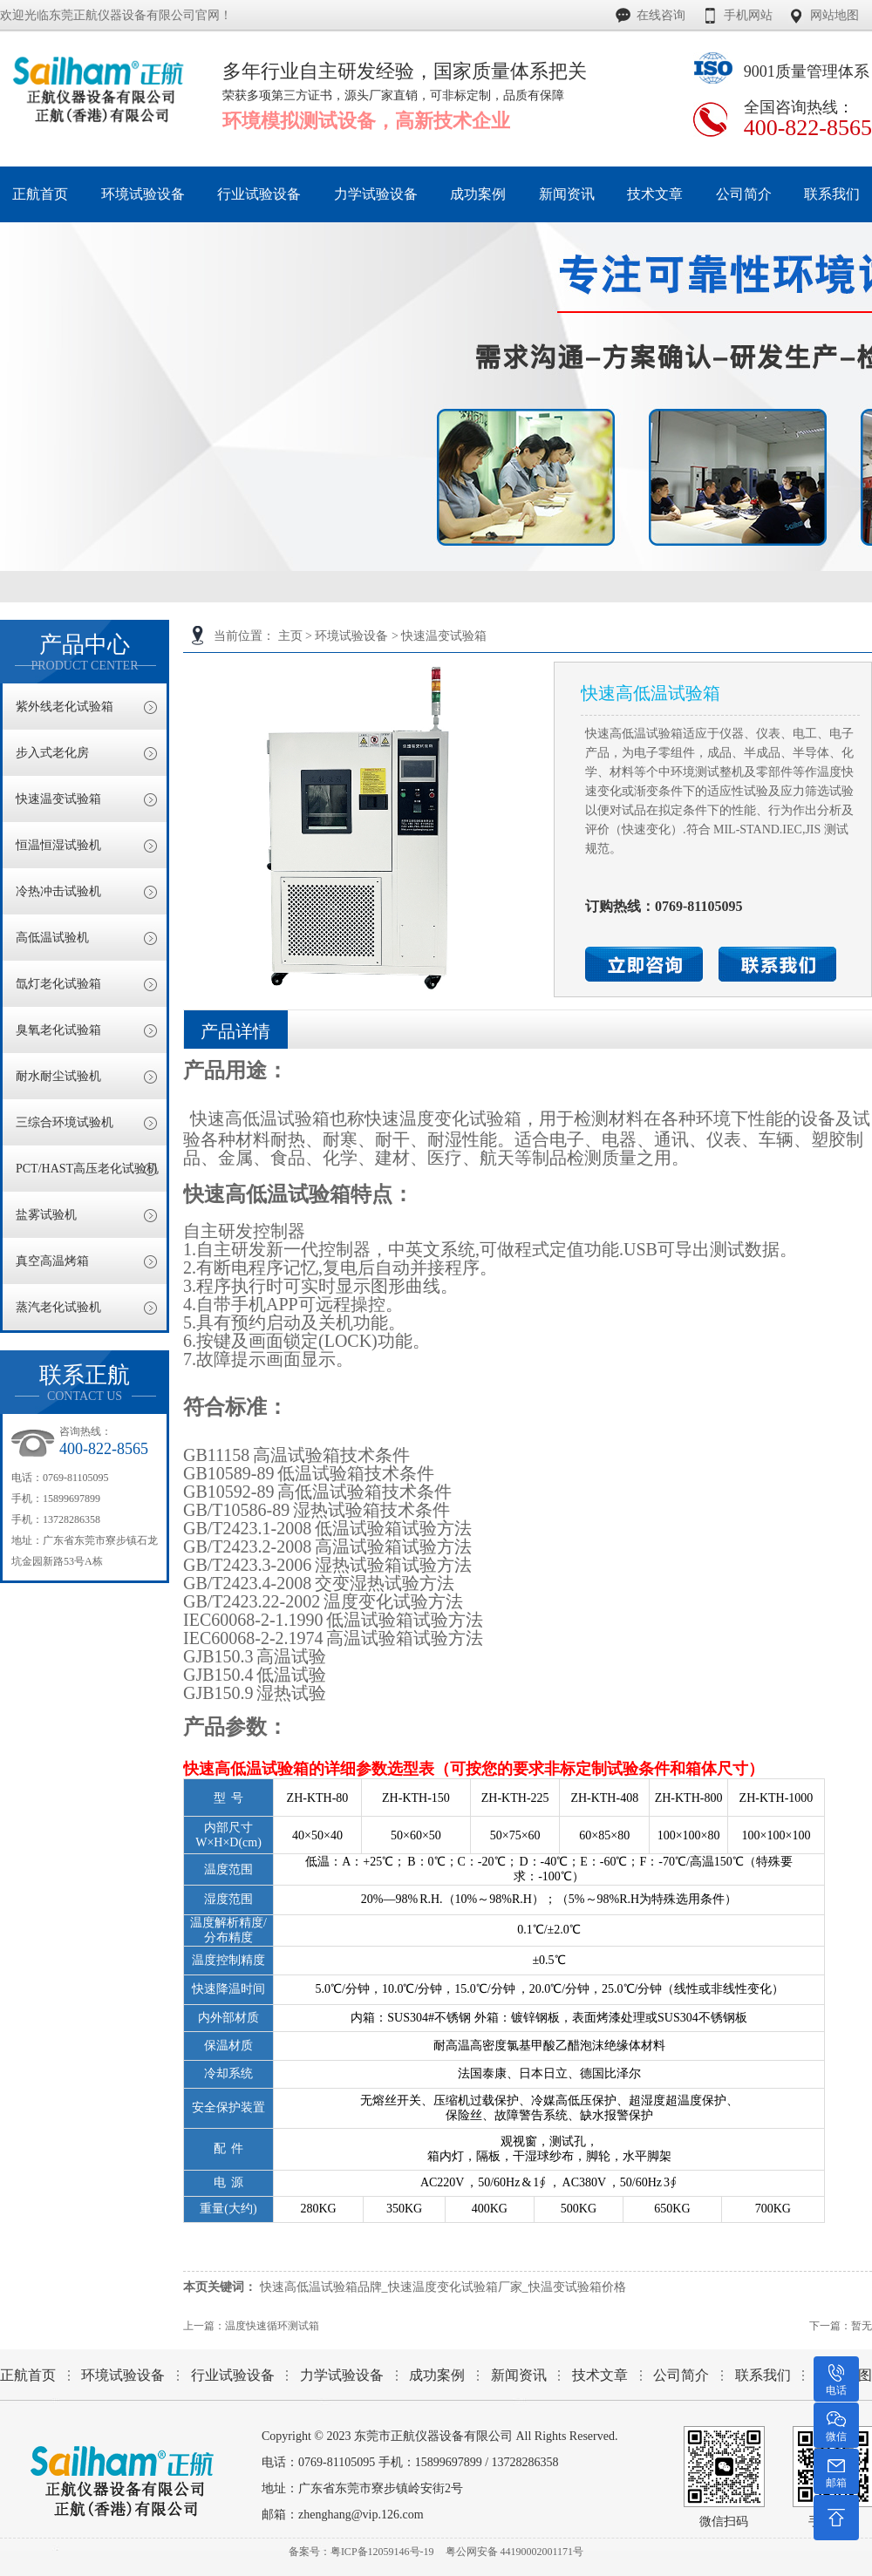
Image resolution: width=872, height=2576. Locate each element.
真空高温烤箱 (52, 1261)
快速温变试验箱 (444, 635)
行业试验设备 (233, 2375)
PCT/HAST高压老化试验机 (87, 1168)
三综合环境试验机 (64, 1122)
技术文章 (600, 2375)
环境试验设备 (351, 635)
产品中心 (84, 652)
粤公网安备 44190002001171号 (515, 2551)
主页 (290, 635)
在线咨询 (661, 15)
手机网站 (748, 15)
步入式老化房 (52, 752)
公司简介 (681, 2375)
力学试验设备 (342, 2375)
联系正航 (84, 1383)
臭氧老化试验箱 (58, 1030)
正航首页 (28, 2375)
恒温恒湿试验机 (58, 845)
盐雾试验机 (46, 1214)
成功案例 (437, 2375)
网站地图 (834, 15)
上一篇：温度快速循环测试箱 (251, 2326)
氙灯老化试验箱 (58, 983)
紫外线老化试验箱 (64, 706)
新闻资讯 (519, 2375)
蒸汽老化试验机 (58, 1307)
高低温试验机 (52, 937)
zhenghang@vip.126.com (361, 2514)
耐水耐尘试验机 (58, 1076)
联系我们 (763, 2375)
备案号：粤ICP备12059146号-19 (361, 2551)
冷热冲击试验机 (58, 891)
